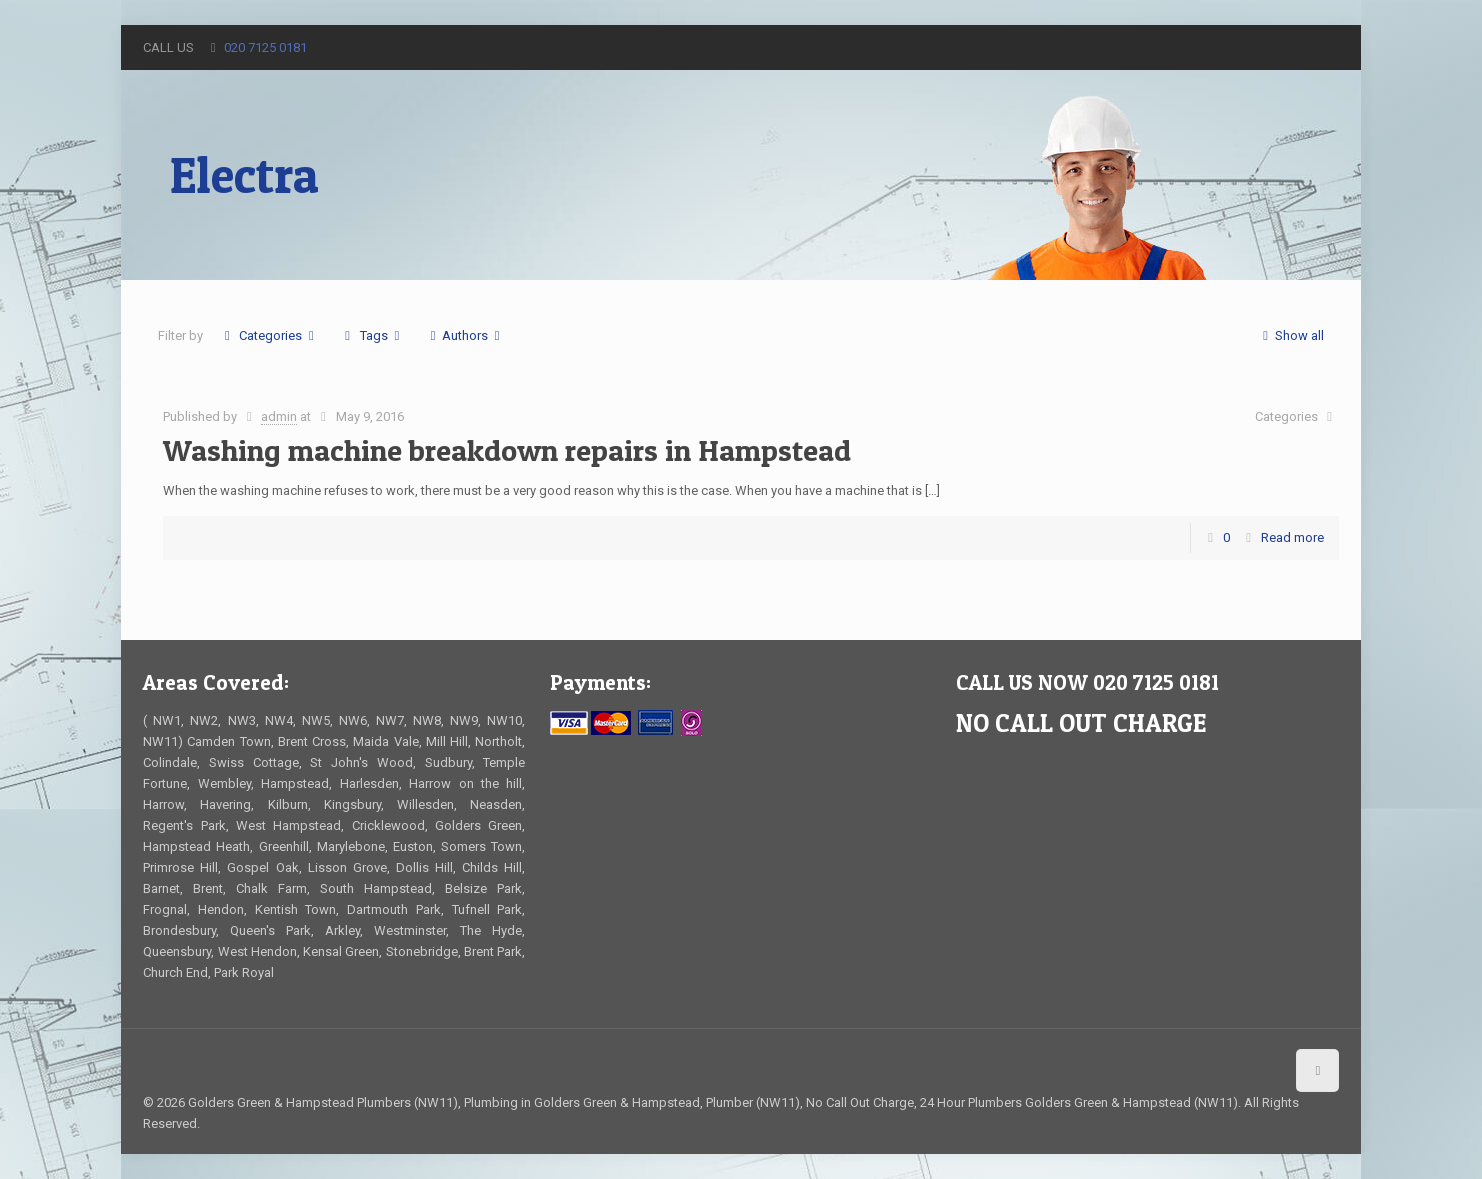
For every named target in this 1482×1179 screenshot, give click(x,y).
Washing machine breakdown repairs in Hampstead (507, 450)
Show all (1290, 335)
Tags (372, 335)
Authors (465, 335)
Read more (1292, 537)
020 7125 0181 (265, 47)
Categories (269, 335)
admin (279, 416)
